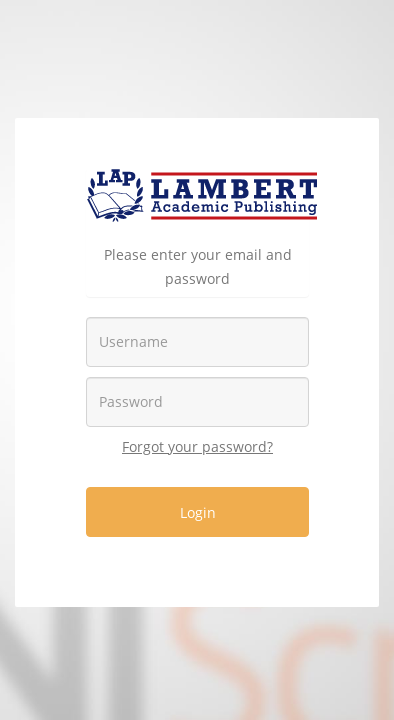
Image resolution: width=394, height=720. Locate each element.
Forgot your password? (197, 446)
